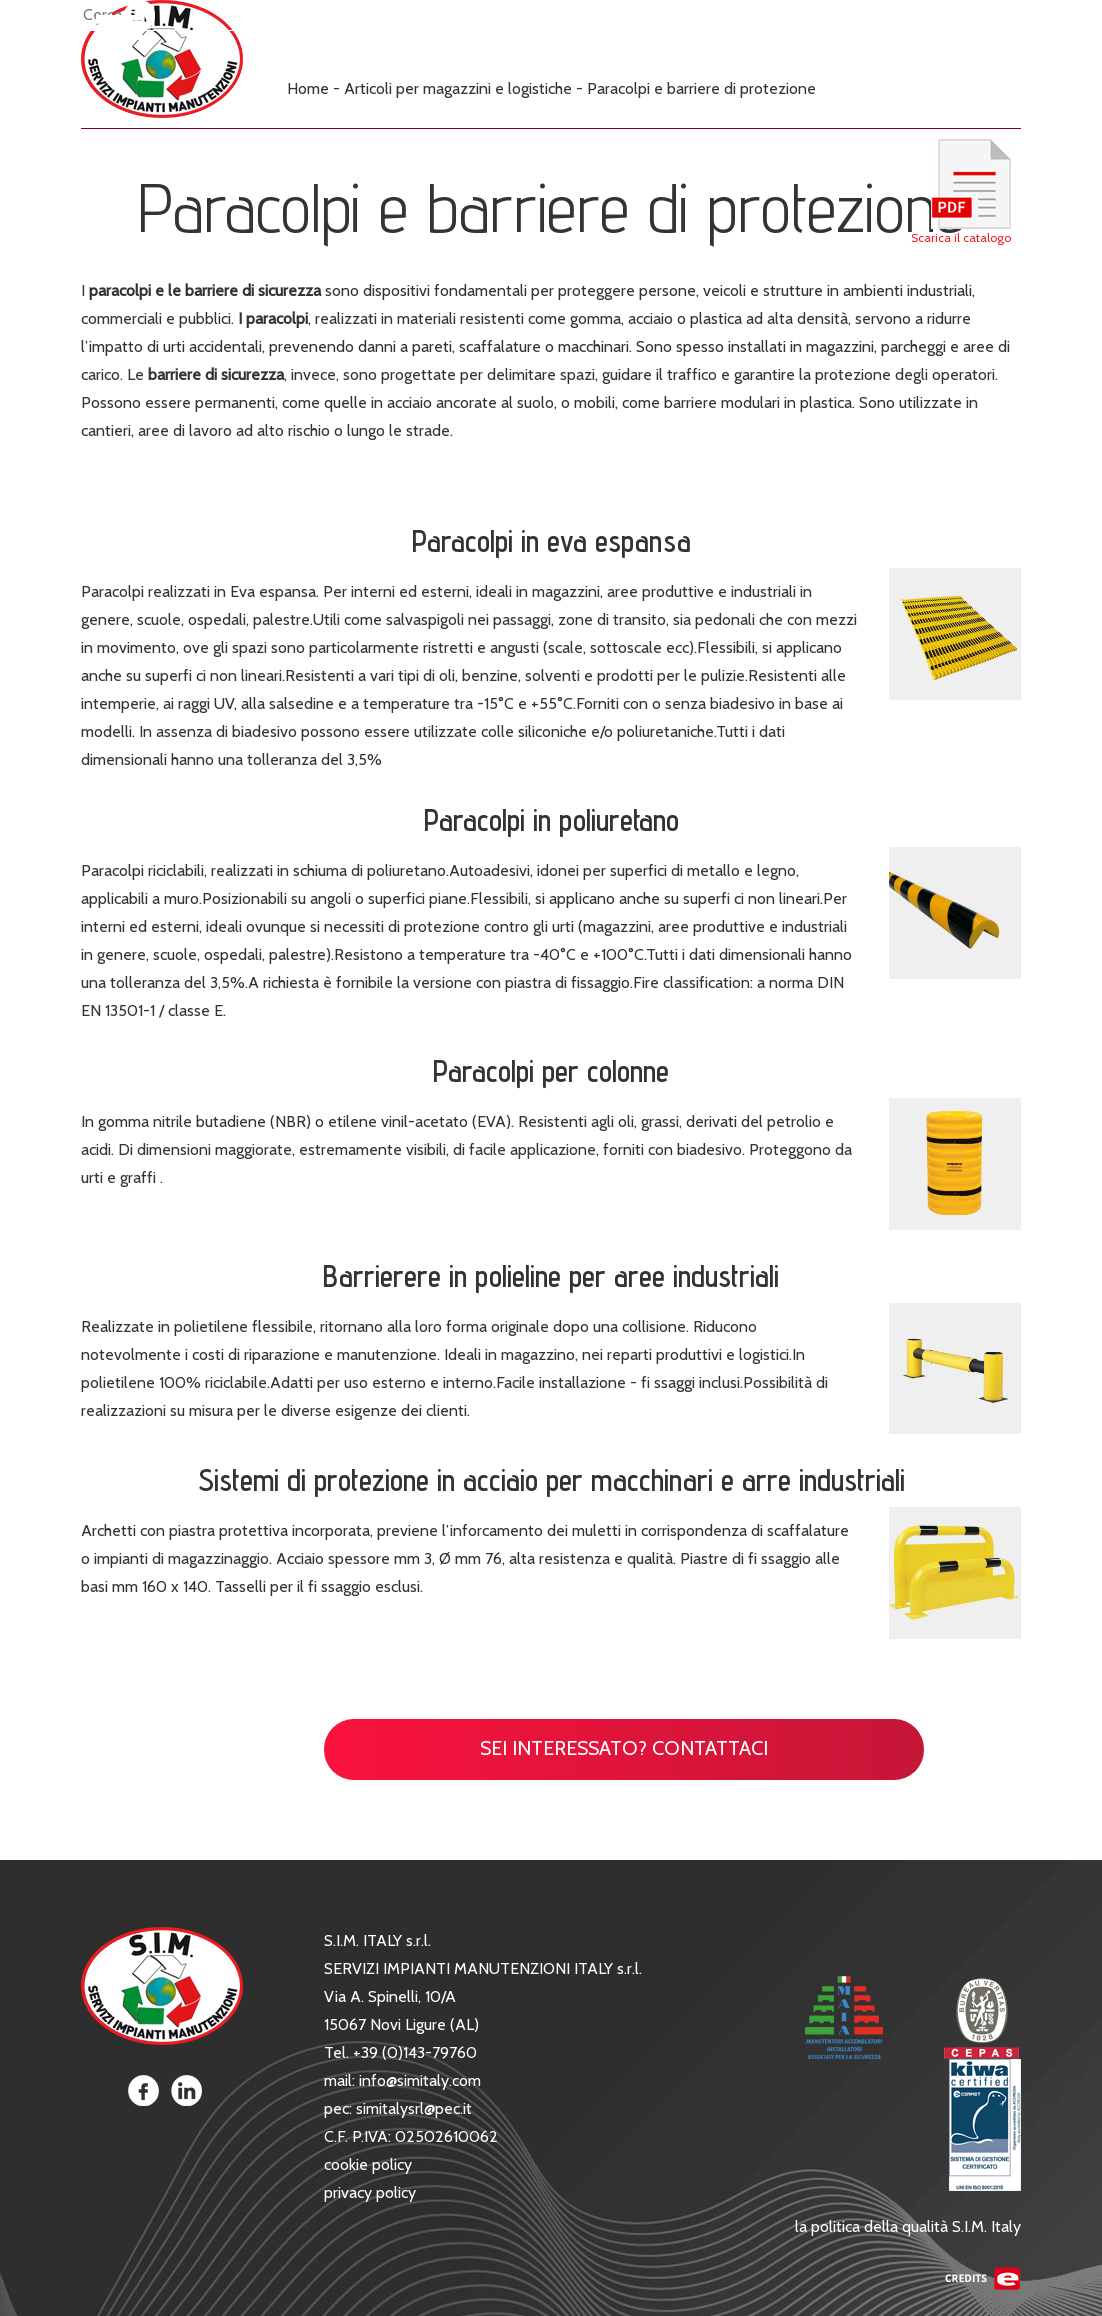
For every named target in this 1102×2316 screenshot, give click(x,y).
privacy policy (370, 2192)
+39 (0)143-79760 (415, 2052)
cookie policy (368, 2164)
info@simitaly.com (420, 2080)
